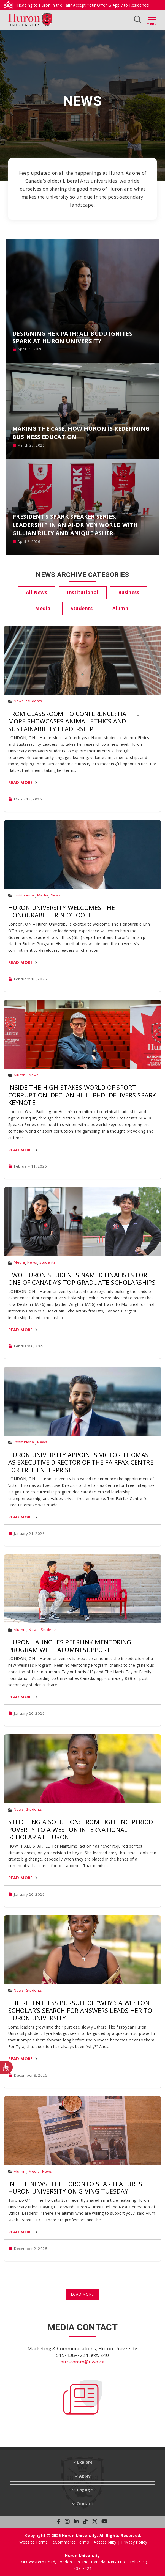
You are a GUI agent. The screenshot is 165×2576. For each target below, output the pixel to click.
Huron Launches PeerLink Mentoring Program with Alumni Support (69, 1646)
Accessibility (105, 2542)
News (19, 701)
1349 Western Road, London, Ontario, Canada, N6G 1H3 (72, 2561)
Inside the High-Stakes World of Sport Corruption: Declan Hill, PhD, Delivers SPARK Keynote (82, 1095)
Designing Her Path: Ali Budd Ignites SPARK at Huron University (72, 337)
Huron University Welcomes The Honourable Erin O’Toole (61, 911)
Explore (85, 2462)
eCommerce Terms (71, 2542)
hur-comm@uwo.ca (82, 2361)
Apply (85, 2476)
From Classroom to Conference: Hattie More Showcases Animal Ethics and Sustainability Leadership (73, 721)
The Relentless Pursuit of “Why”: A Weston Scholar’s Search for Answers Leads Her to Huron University (80, 2010)
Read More (20, 782)
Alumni (20, 1075)
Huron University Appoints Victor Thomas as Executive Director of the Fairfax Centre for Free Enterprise (80, 1462)
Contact (85, 2503)
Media (42, 895)
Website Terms (33, 2542)
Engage (85, 2489)
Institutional (24, 895)
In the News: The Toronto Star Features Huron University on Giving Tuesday (75, 2187)
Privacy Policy (134, 2542)
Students (34, 701)
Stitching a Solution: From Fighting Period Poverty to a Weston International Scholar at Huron (80, 1829)
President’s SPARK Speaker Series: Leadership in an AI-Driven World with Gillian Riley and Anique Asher (75, 525)
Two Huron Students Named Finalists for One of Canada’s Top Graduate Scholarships (81, 1279)
